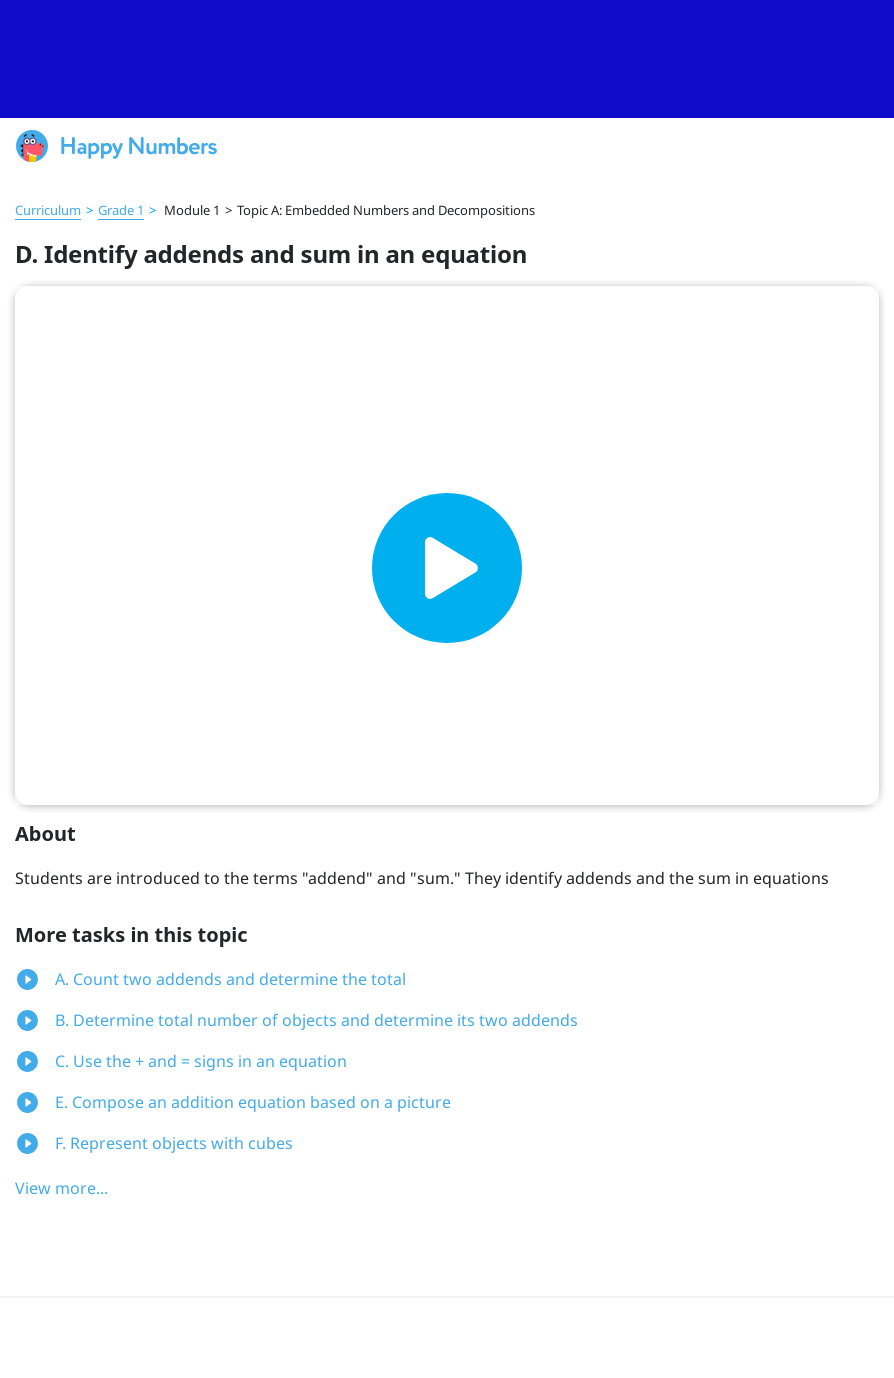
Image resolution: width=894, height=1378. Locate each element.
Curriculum (48, 210)
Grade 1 (121, 210)
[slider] (447, 59)
